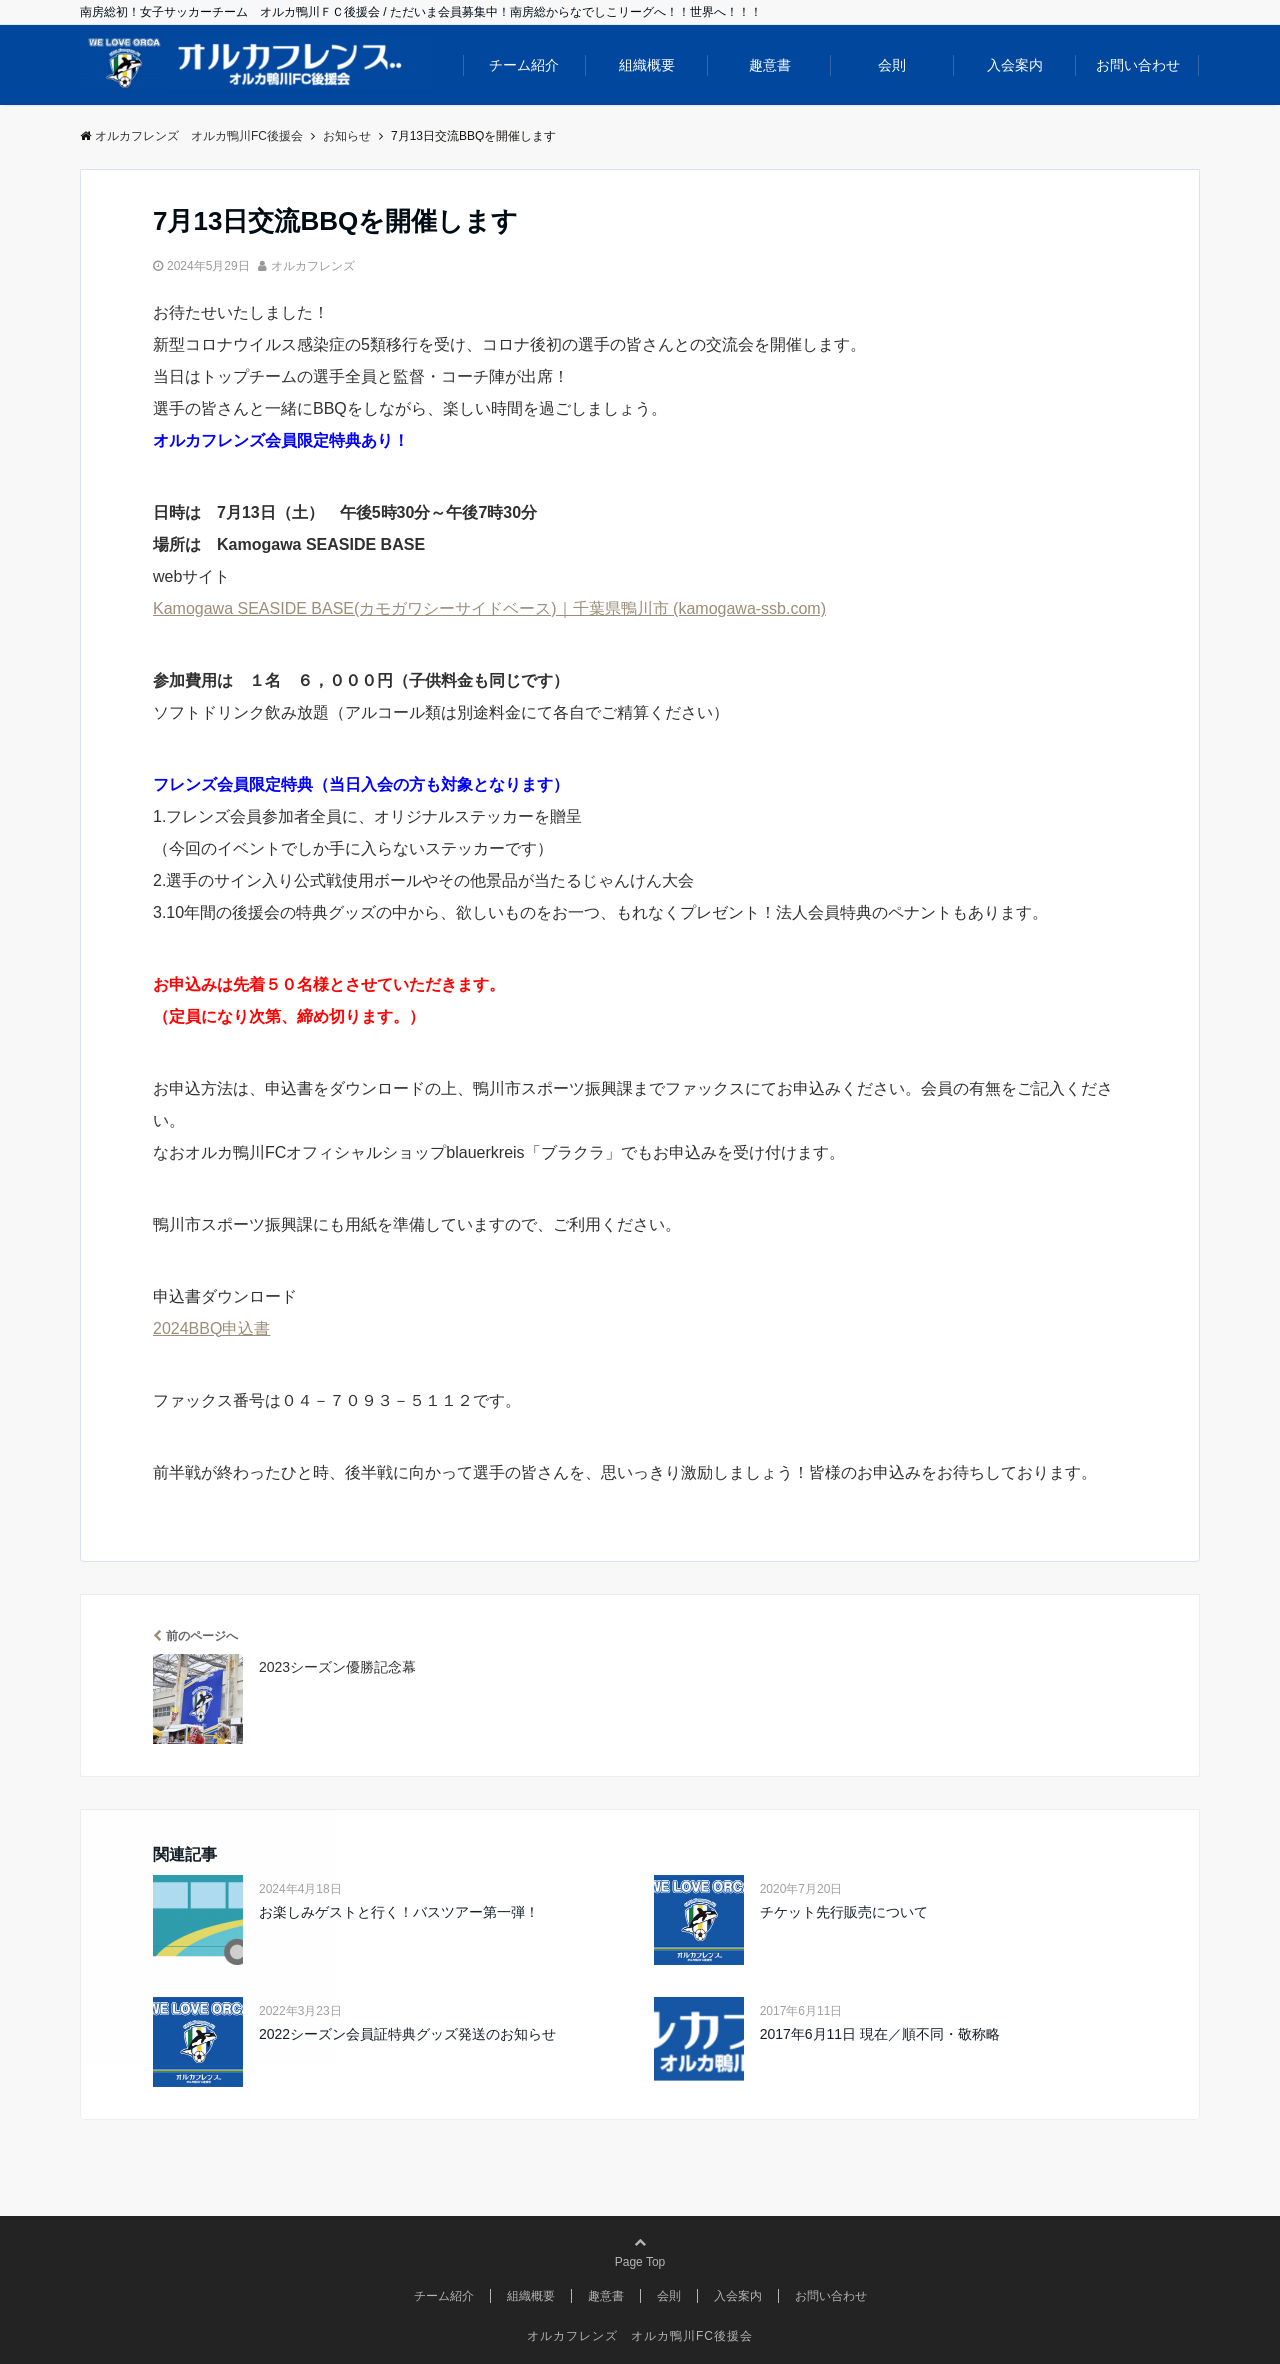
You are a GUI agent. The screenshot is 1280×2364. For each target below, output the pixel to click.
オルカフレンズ (313, 266)
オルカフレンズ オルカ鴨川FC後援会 (640, 2336)
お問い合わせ (1138, 65)
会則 (892, 65)
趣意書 (770, 65)
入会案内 (1015, 65)
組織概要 (647, 65)
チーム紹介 (524, 65)
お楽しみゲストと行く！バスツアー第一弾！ (399, 1912)
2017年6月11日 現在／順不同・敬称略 (880, 2034)
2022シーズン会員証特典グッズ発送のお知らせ (407, 2034)
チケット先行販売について (844, 1912)
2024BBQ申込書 (211, 1328)
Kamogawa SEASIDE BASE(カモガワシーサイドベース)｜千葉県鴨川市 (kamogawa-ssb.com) (489, 608)
